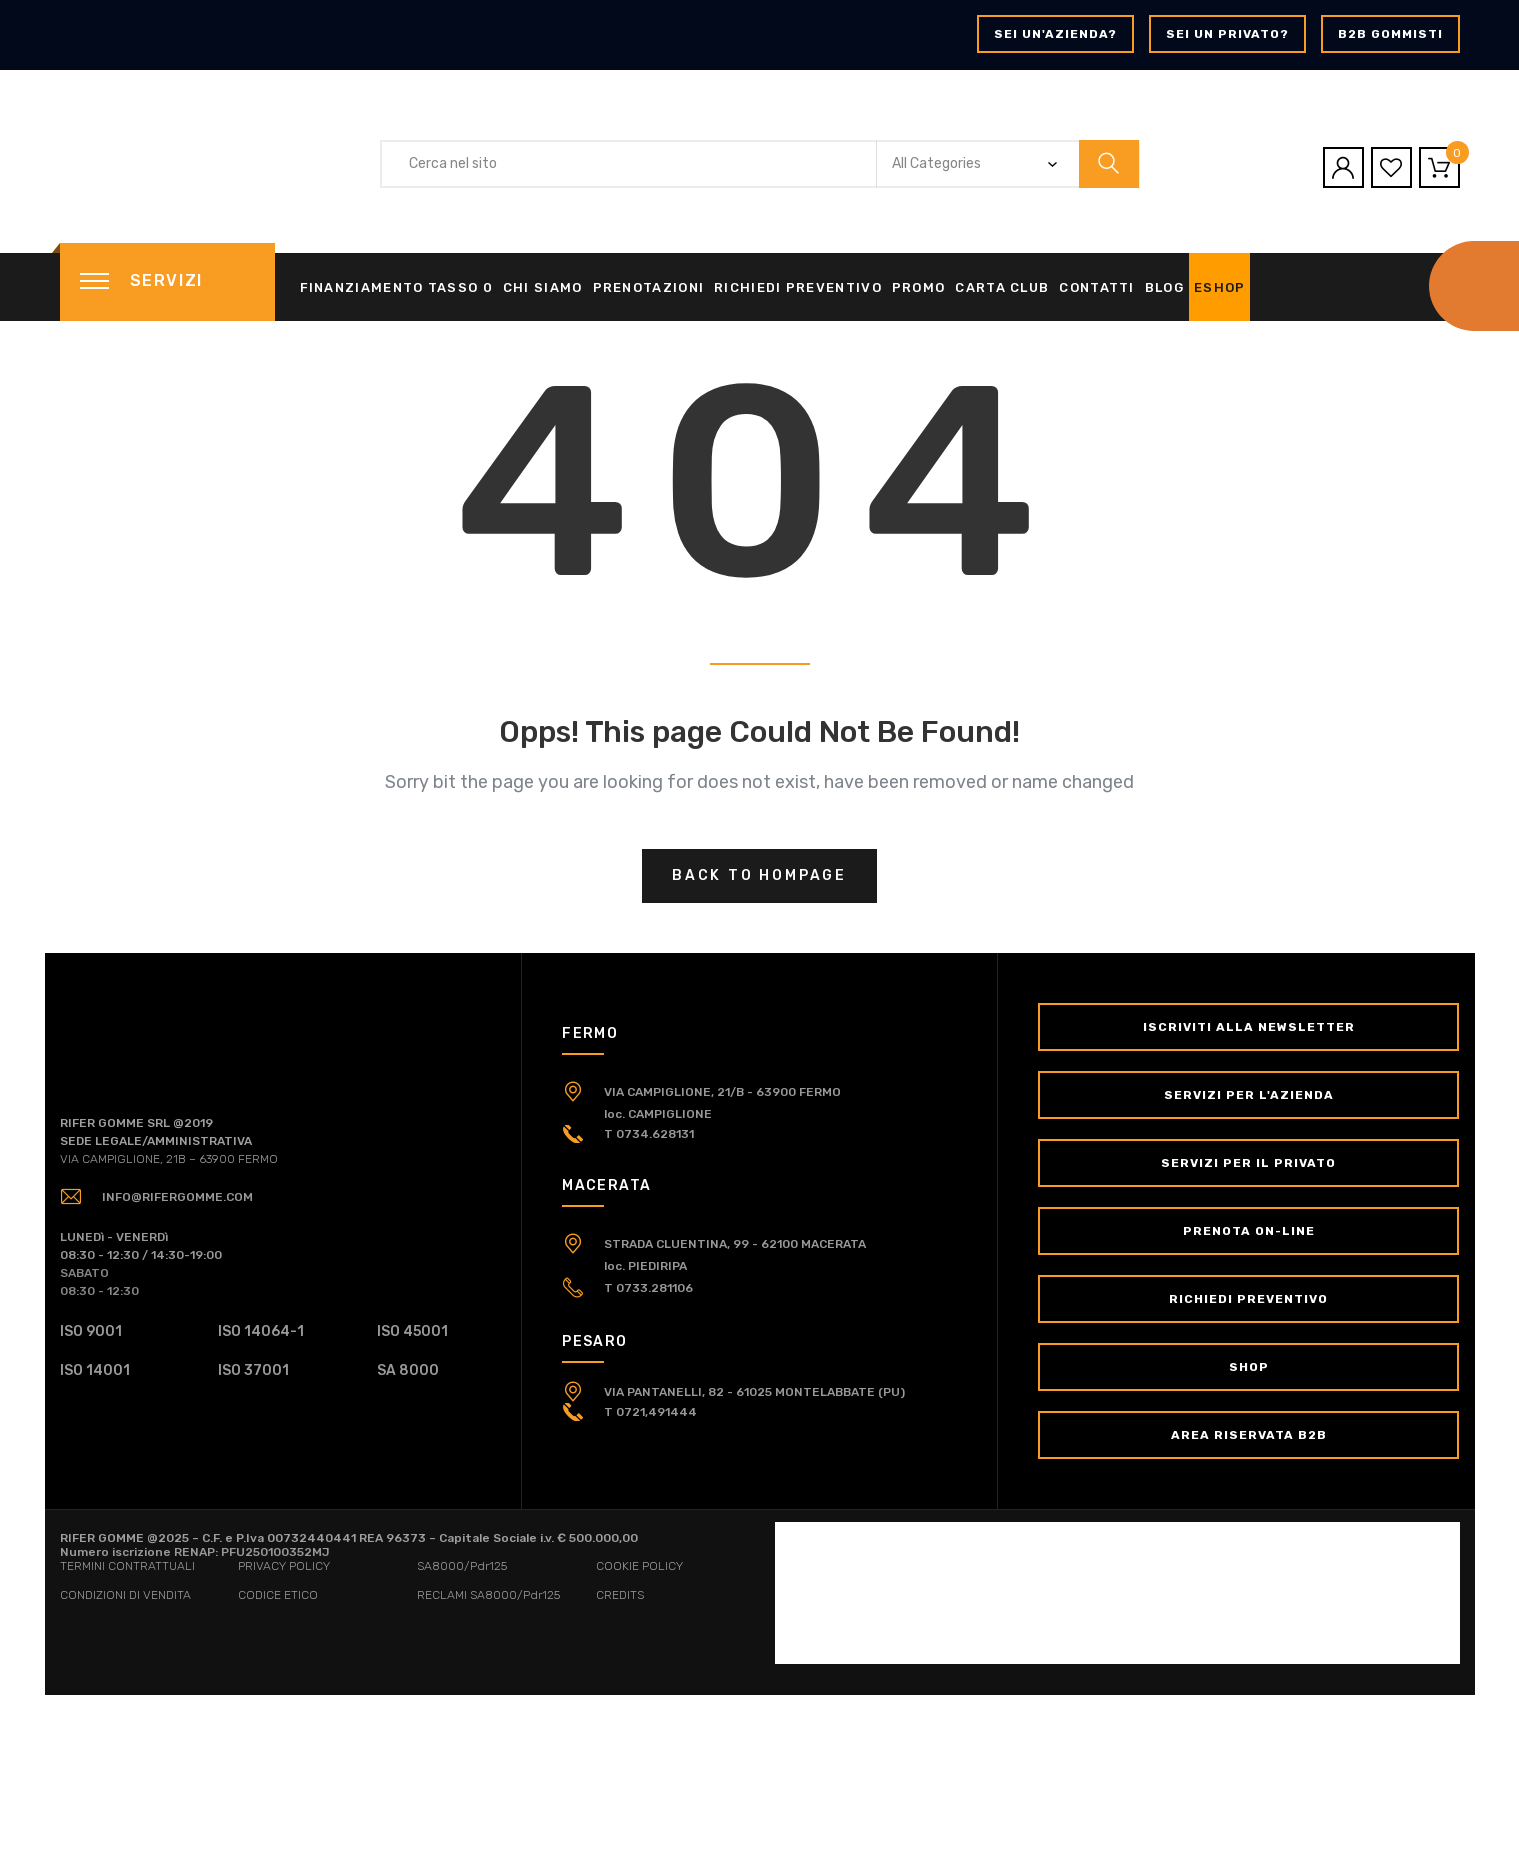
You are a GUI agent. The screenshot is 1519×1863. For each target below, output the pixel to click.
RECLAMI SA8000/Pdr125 (488, 1595)
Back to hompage (759, 875)
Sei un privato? (1227, 34)
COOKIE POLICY (639, 1566)
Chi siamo (543, 287)
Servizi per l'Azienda (1249, 1095)
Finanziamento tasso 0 (396, 287)
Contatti (1096, 287)
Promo (919, 287)
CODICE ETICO (278, 1595)
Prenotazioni (649, 287)
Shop (1249, 1367)
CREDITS (620, 1595)
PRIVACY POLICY (284, 1566)
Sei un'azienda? (1055, 34)
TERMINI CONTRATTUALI (127, 1566)
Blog (1164, 287)
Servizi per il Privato (1248, 1163)
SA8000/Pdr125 (462, 1566)
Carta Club (1002, 287)
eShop (1220, 287)
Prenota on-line (1249, 1231)
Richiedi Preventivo (798, 287)
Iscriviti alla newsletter (1249, 1027)
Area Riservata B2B (1249, 1435)
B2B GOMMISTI (1390, 34)
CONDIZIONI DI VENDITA (125, 1595)
